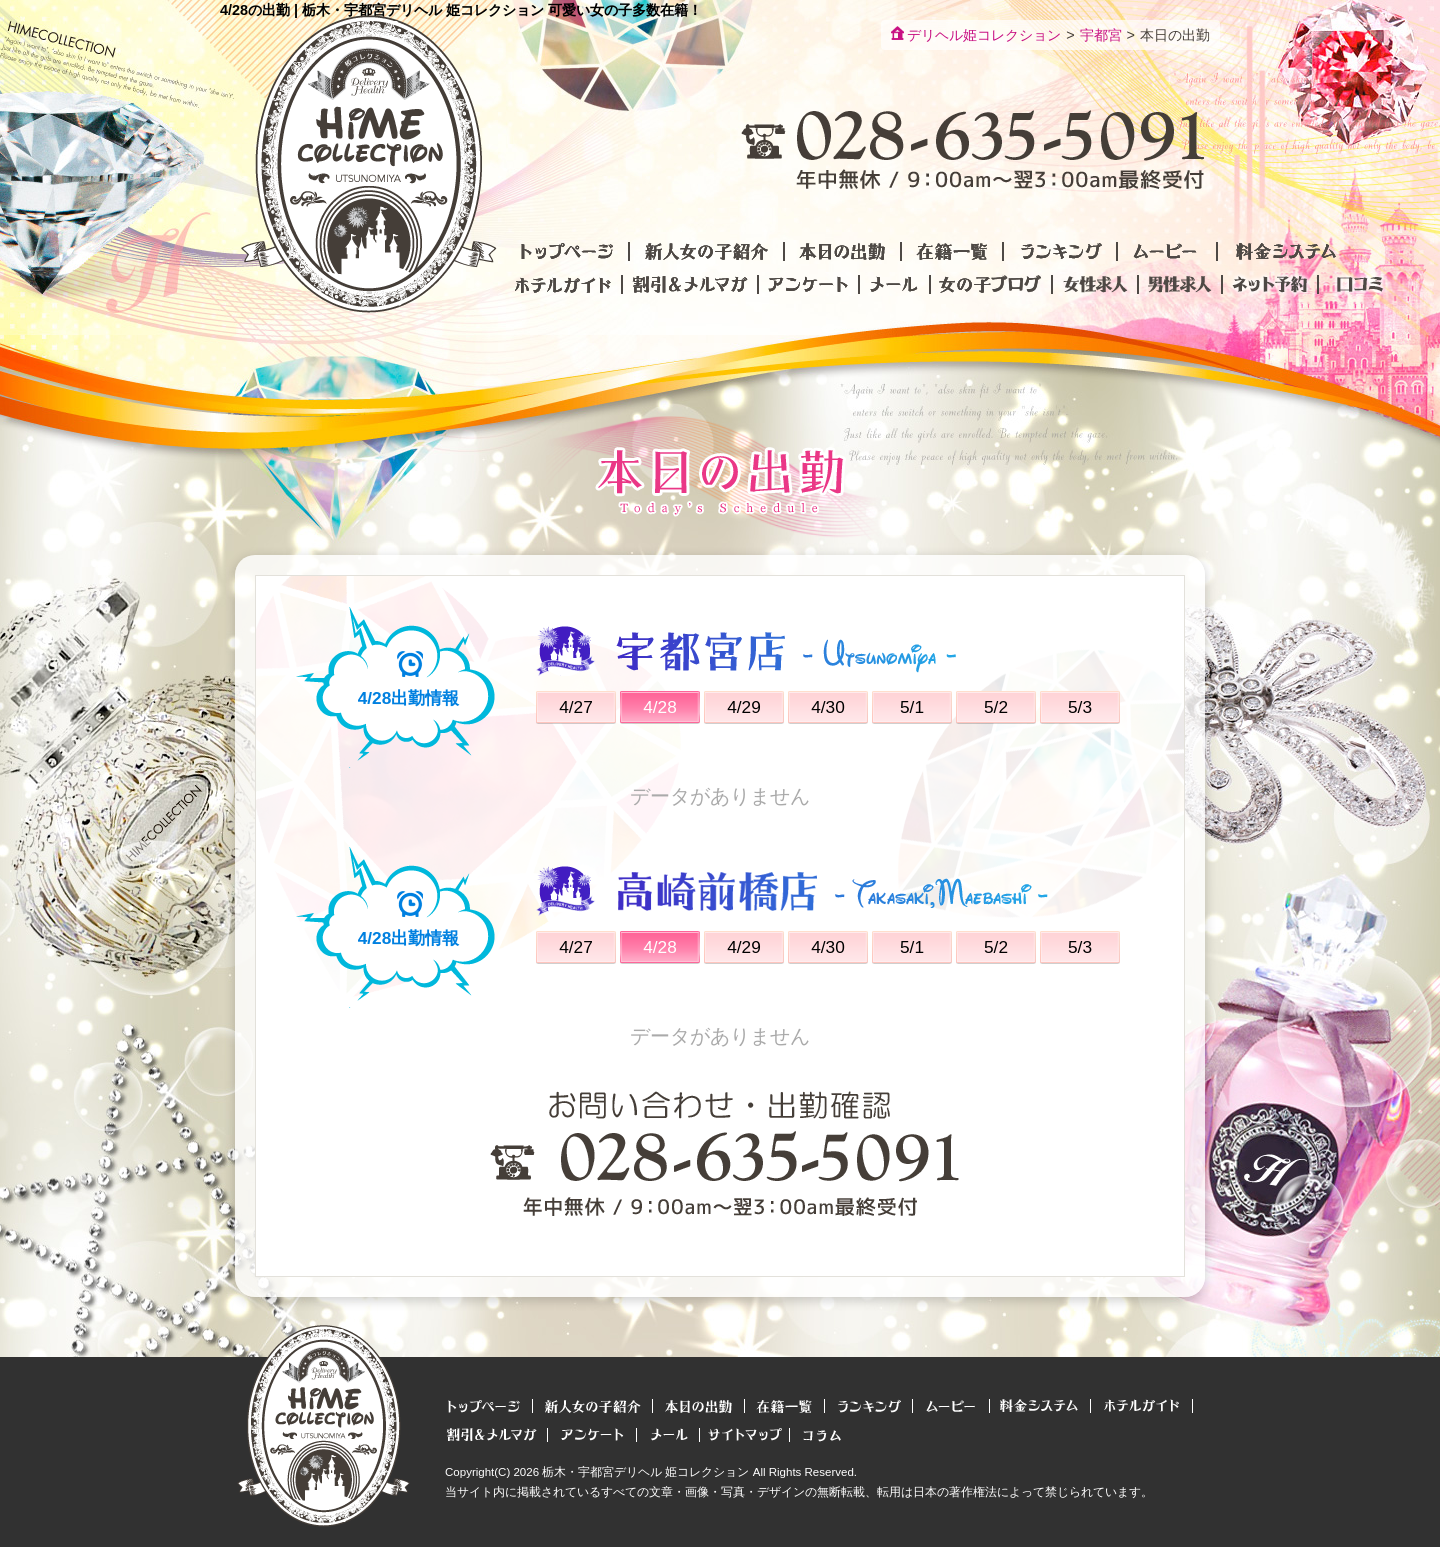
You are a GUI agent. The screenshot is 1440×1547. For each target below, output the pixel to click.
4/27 (576, 707)
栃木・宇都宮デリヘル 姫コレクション (645, 1472)
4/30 (828, 707)
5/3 (1080, 707)
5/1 (912, 707)
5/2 (996, 707)
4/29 (744, 707)
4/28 (660, 707)
